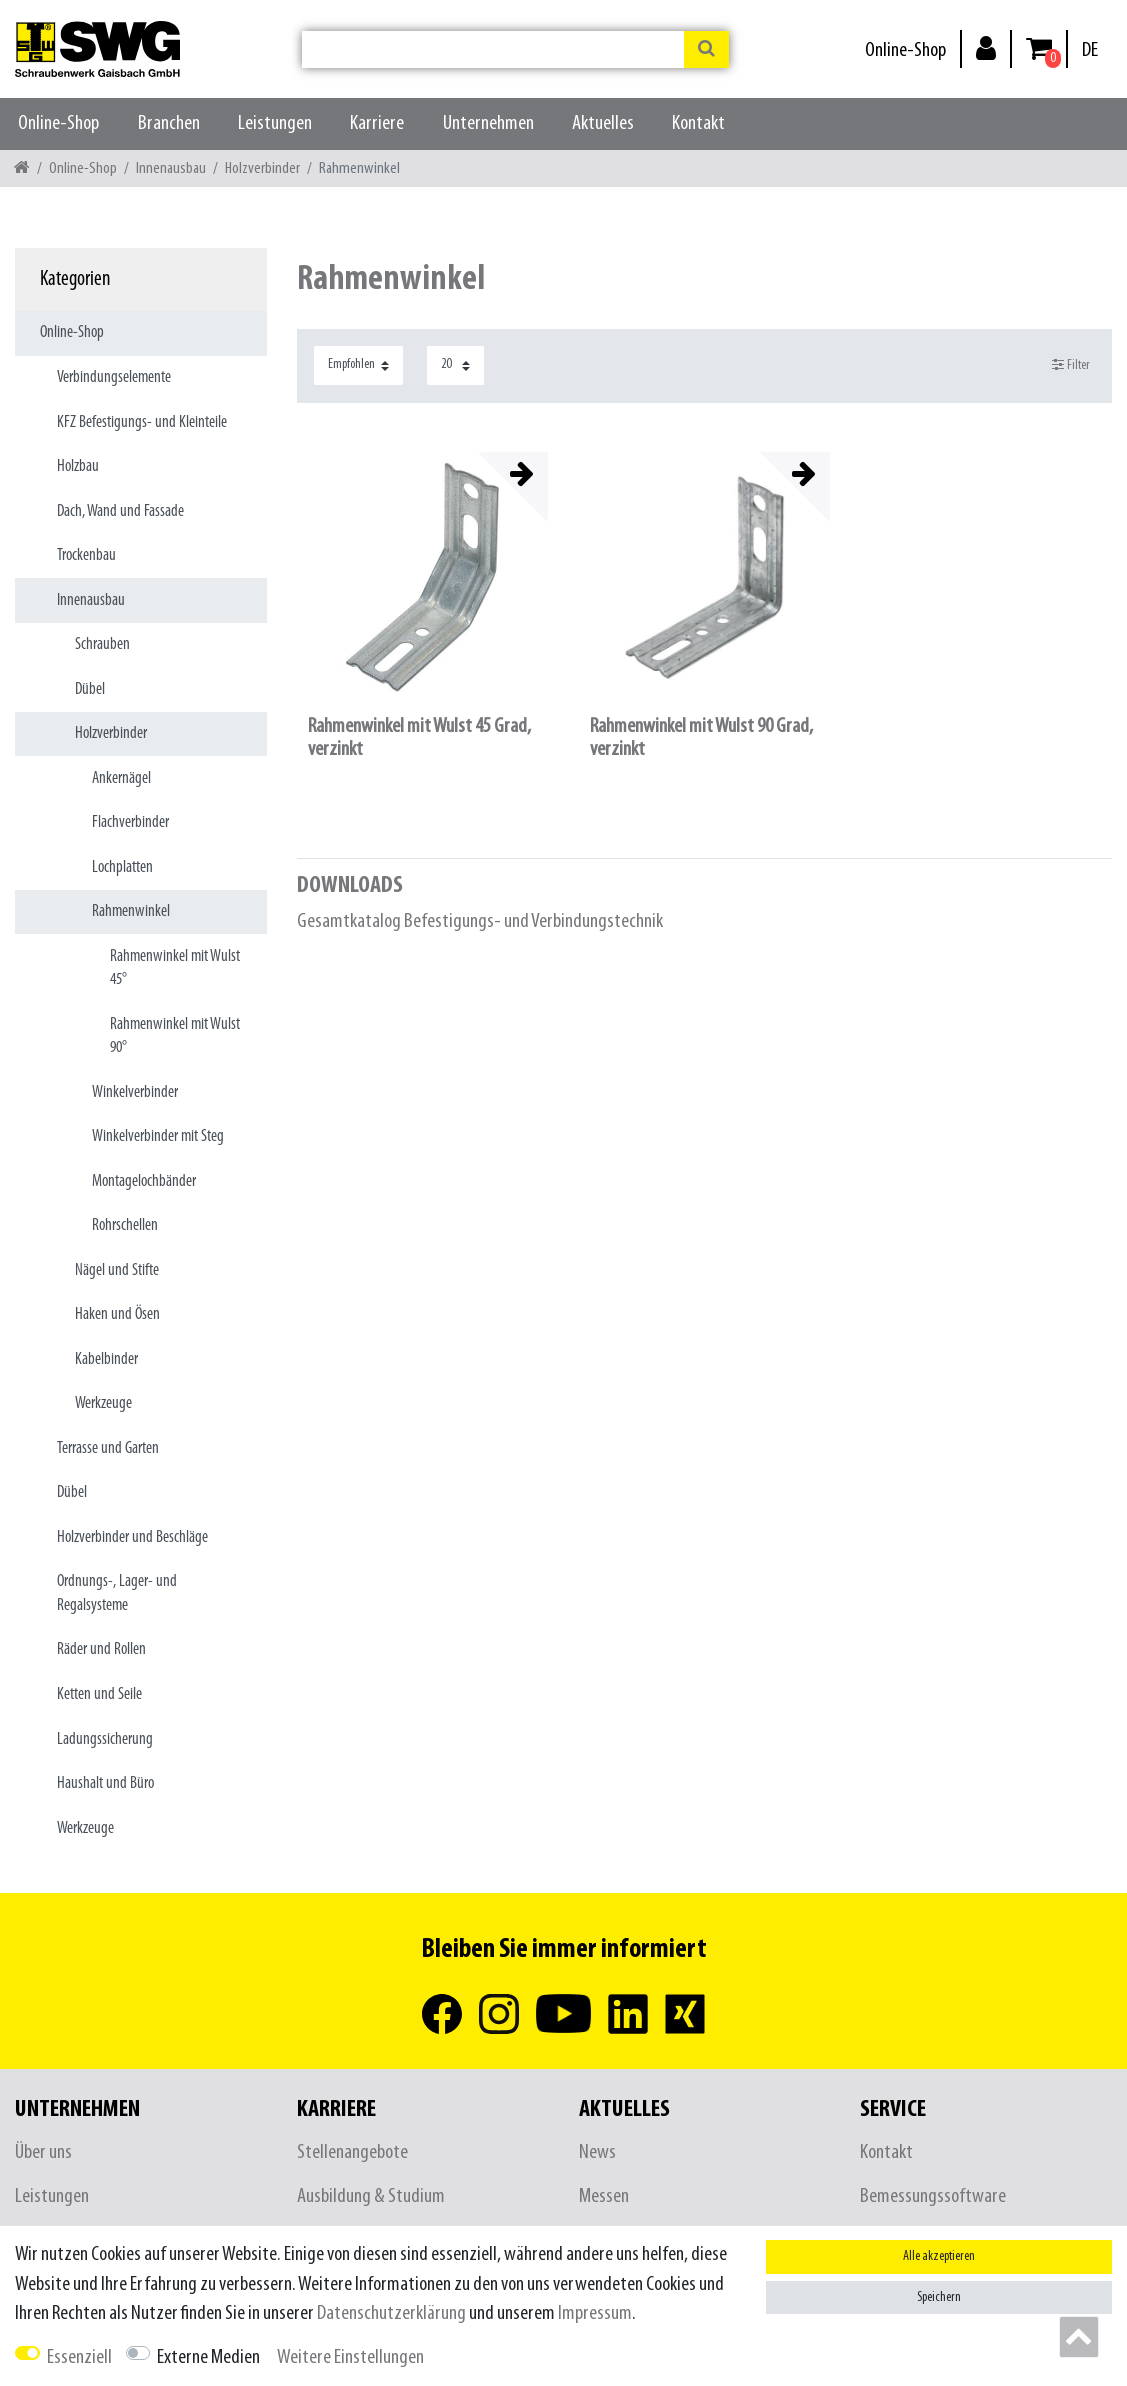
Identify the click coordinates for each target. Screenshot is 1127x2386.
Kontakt (698, 123)
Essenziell (79, 2357)
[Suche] (706, 49)
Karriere (377, 123)
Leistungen (275, 123)
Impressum (595, 2313)
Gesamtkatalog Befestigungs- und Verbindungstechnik (480, 921)
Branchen (169, 123)
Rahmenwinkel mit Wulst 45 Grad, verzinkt (419, 738)
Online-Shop (905, 50)
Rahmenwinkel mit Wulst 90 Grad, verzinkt (701, 738)
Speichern (939, 2297)
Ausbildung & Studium (371, 2196)
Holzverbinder (262, 168)
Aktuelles (603, 123)
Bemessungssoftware (933, 2196)
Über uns (43, 2152)
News (597, 2152)
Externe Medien (208, 2357)
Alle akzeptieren (939, 2256)
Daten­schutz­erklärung (391, 2313)
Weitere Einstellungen (350, 2357)
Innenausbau (171, 168)
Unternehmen (488, 123)
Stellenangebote (352, 2152)
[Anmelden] (986, 47)
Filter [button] (1071, 365)
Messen (604, 2196)
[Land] (1090, 50)
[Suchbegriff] (493, 49)
